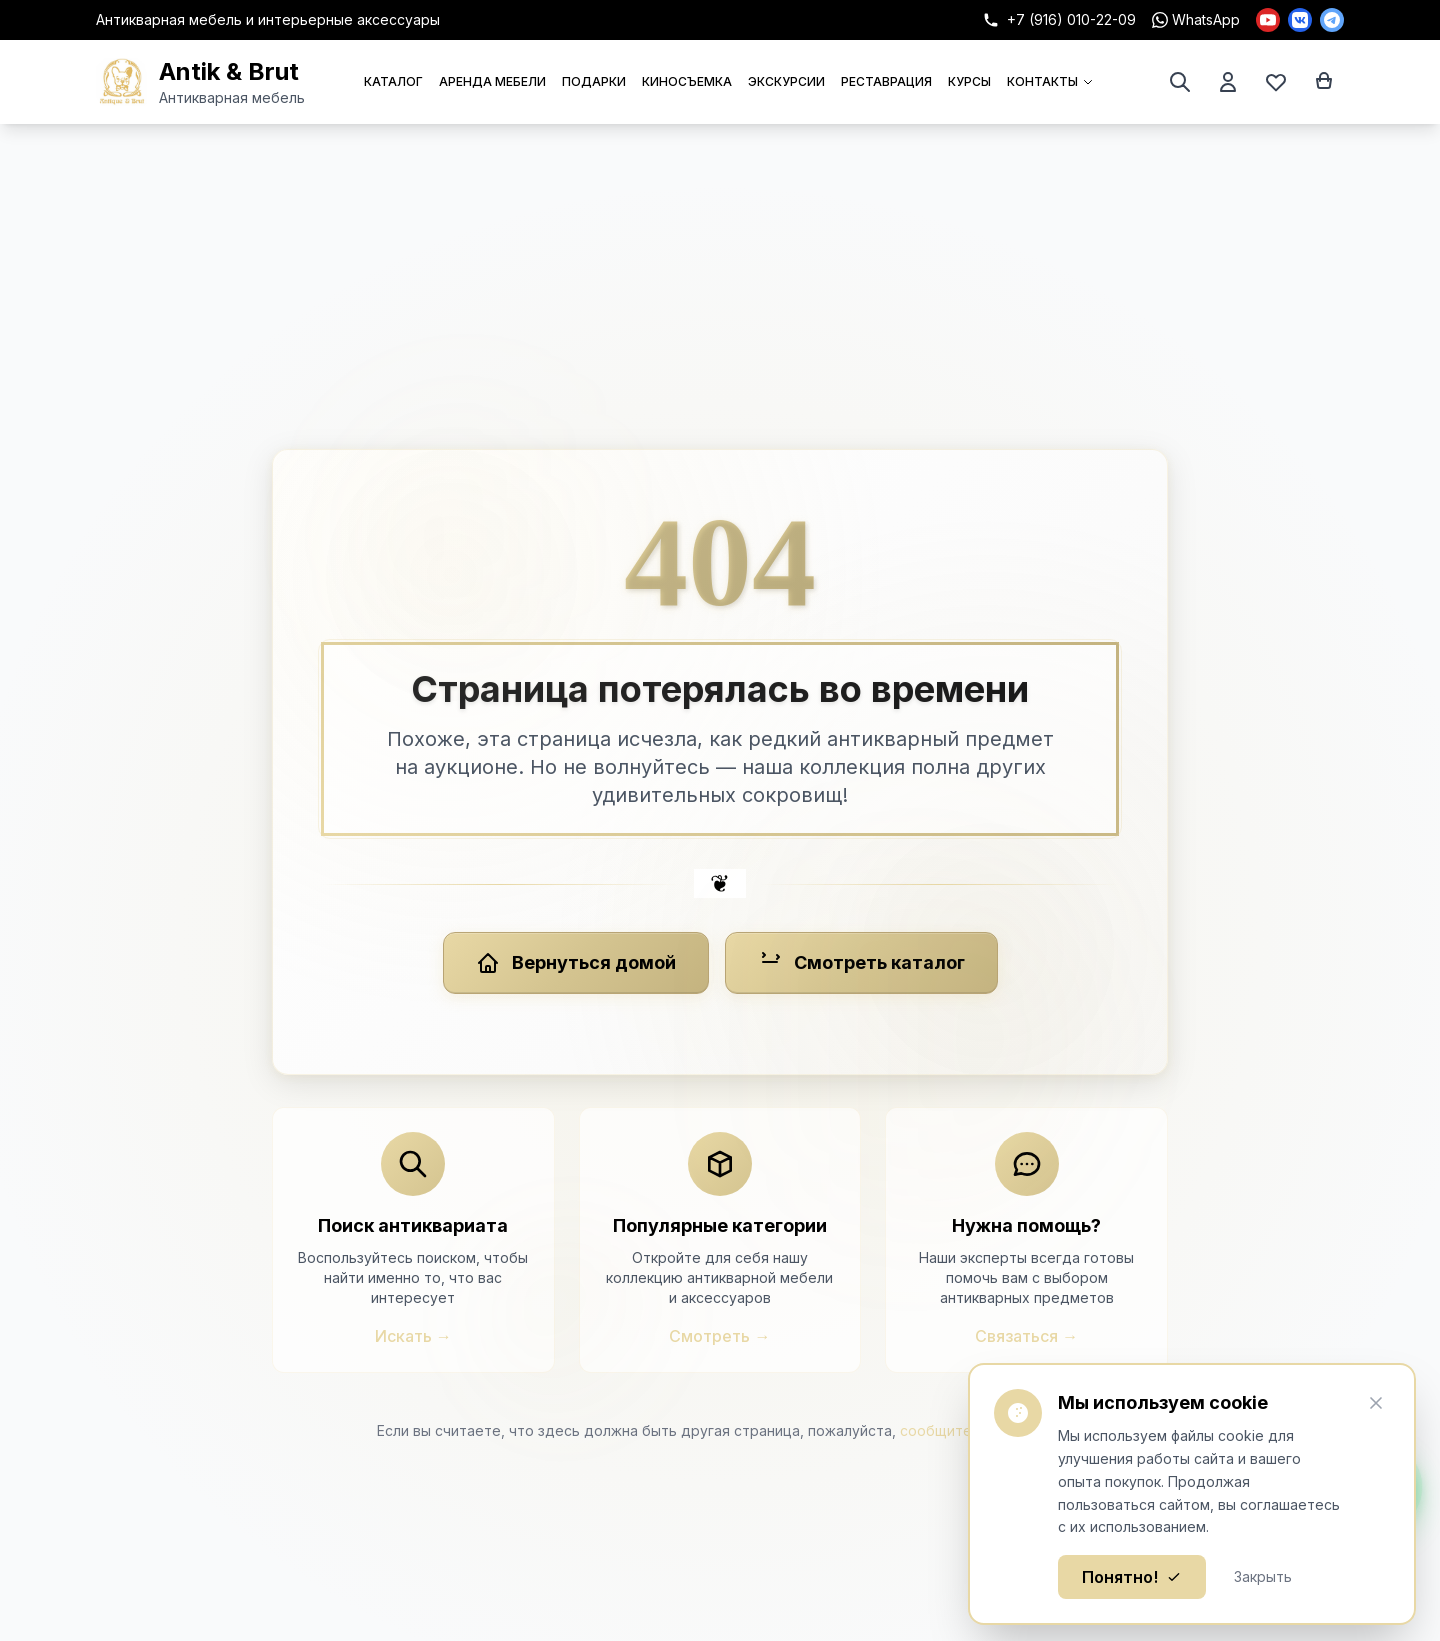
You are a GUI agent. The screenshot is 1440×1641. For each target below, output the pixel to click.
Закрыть (1263, 1576)
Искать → (413, 1336)
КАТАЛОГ (393, 81)
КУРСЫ (969, 81)
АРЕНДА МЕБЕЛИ (492, 81)
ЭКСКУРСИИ (786, 81)
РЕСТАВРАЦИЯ (886, 81)
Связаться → (1026, 1336)
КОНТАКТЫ (1050, 81)
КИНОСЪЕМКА (687, 81)
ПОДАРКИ (594, 81)
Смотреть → (719, 1336)
